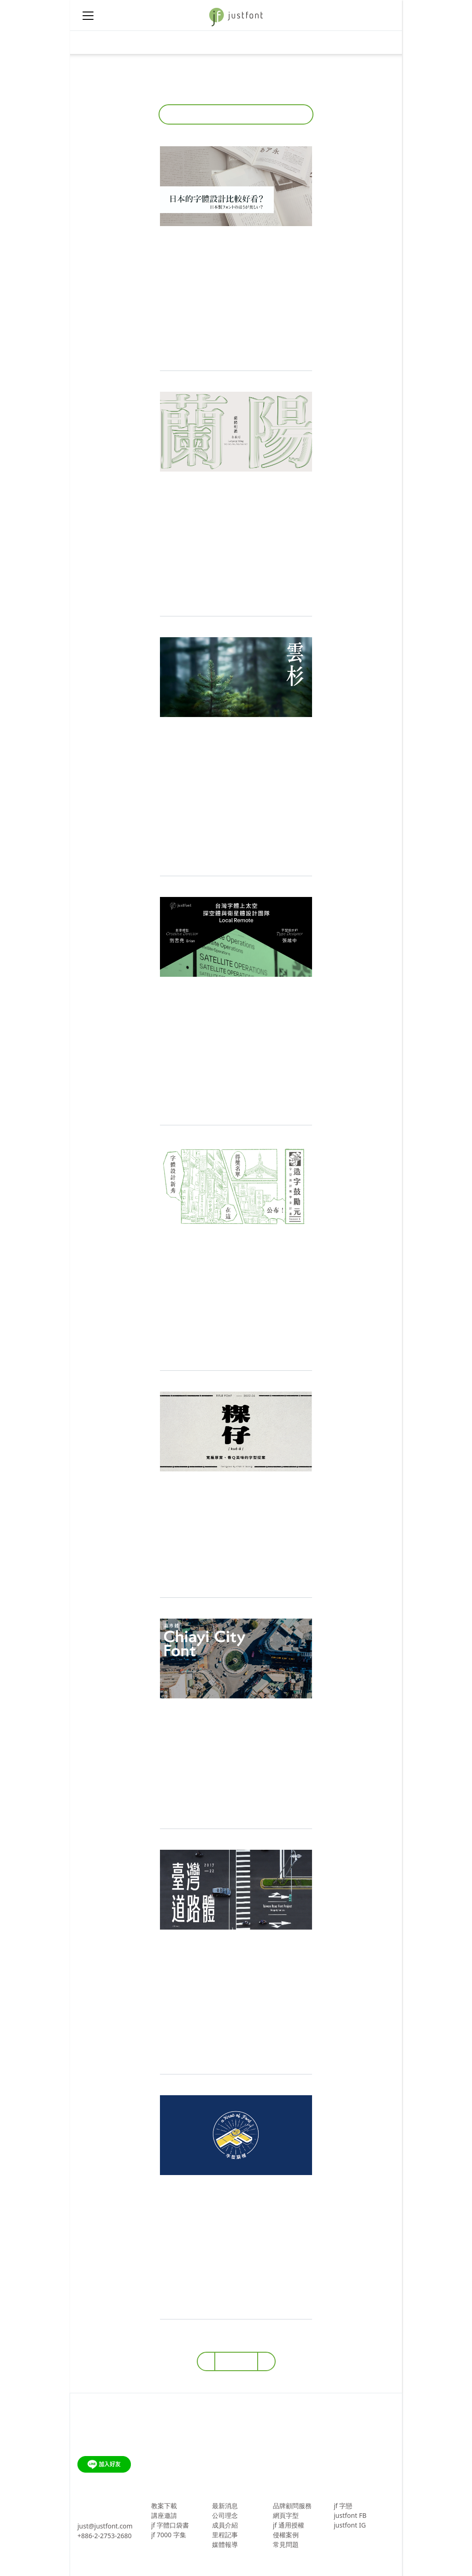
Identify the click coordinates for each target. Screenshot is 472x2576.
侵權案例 (286, 2534)
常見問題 (286, 2544)
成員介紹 (225, 2525)
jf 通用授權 (288, 2525)
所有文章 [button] (233, 114)
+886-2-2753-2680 (104, 2535)
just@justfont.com (105, 2526)
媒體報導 (225, 2544)
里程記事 (225, 2534)
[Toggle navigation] (88, 42)
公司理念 (225, 2515)
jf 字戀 (343, 2505)
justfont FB (350, 2515)
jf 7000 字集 (168, 2534)
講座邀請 (164, 2515)
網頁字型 (286, 2515)
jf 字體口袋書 (170, 2525)
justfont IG (350, 2525)
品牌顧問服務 (292, 2505)
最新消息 (225, 2505)
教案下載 (164, 2505)
